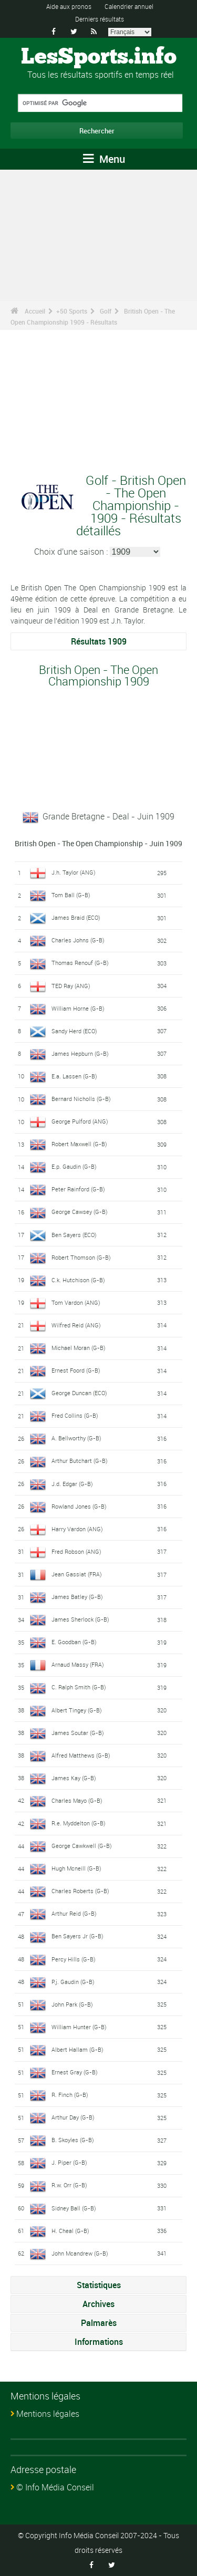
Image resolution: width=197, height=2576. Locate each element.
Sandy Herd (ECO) (74, 1031)
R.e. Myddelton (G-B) (78, 1823)
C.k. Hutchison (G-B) (78, 1280)
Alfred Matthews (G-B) (80, 1755)
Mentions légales (47, 2413)
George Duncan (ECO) (79, 1393)
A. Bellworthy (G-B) (76, 1438)
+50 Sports (71, 311)
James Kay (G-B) (73, 1778)
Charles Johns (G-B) (78, 940)
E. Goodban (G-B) (74, 1642)
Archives (98, 2304)
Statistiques (99, 2285)
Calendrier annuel (129, 6)
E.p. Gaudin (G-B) (74, 1166)
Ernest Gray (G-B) (74, 2072)
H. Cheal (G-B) (70, 2231)
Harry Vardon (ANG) (77, 1529)
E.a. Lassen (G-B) (74, 1076)
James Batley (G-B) (77, 1597)
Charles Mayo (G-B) (76, 1800)
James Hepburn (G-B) (80, 1053)
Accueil (35, 311)
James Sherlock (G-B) (80, 1619)
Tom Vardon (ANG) (75, 1302)
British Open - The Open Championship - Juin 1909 (98, 843)
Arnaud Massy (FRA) (77, 1664)
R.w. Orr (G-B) (69, 2185)
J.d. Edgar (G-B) (72, 1484)
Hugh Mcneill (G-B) (76, 1868)
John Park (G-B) (72, 2004)
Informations (99, 2342)
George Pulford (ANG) (79, 1121)
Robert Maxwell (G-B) (79, 1144)
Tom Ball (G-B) (70, 895)
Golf (105, 311)
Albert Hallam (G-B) (77, 2049)
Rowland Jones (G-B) (79, 1506)
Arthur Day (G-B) (73, 2117)
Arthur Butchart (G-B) (79, 1460)
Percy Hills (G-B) (73, 1959)
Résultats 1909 (99, 641)
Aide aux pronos (68, 6)
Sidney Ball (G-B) (73, 2208)
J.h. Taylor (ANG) (73, 872)
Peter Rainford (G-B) (78, 1189)
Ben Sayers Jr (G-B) (77, 1936)
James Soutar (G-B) (77, 1733)
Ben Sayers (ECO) (74, 1235)
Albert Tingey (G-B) (76, 1710)
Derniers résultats (99, 19)
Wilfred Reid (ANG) (76, 1325)
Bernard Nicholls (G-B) (81, 1099)
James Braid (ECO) (75, 917)
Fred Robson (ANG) (76, 1551)
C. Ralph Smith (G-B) (78, 1687)
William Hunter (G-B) (79, 2027)
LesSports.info (99, 57)
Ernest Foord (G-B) (75, 1370)
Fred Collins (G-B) (74, 1415)
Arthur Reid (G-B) (74, 1913)
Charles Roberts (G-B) (80, 1891)
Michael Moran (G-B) (78, 1348)
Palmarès (99, 2323)
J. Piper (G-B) (69, 2162)
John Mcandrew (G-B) (79, 2253)
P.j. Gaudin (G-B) (73, 1982)
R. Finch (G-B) (69, 2095)
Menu (104, 159)
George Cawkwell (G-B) (81, 1846)
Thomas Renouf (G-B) (80, 963)
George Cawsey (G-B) (79, 1212)
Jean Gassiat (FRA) (76, 1574)
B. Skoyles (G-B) (72, 2140)
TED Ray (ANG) (70, 986)
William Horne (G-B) (78, 1008)
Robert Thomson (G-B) (81, 1257)
